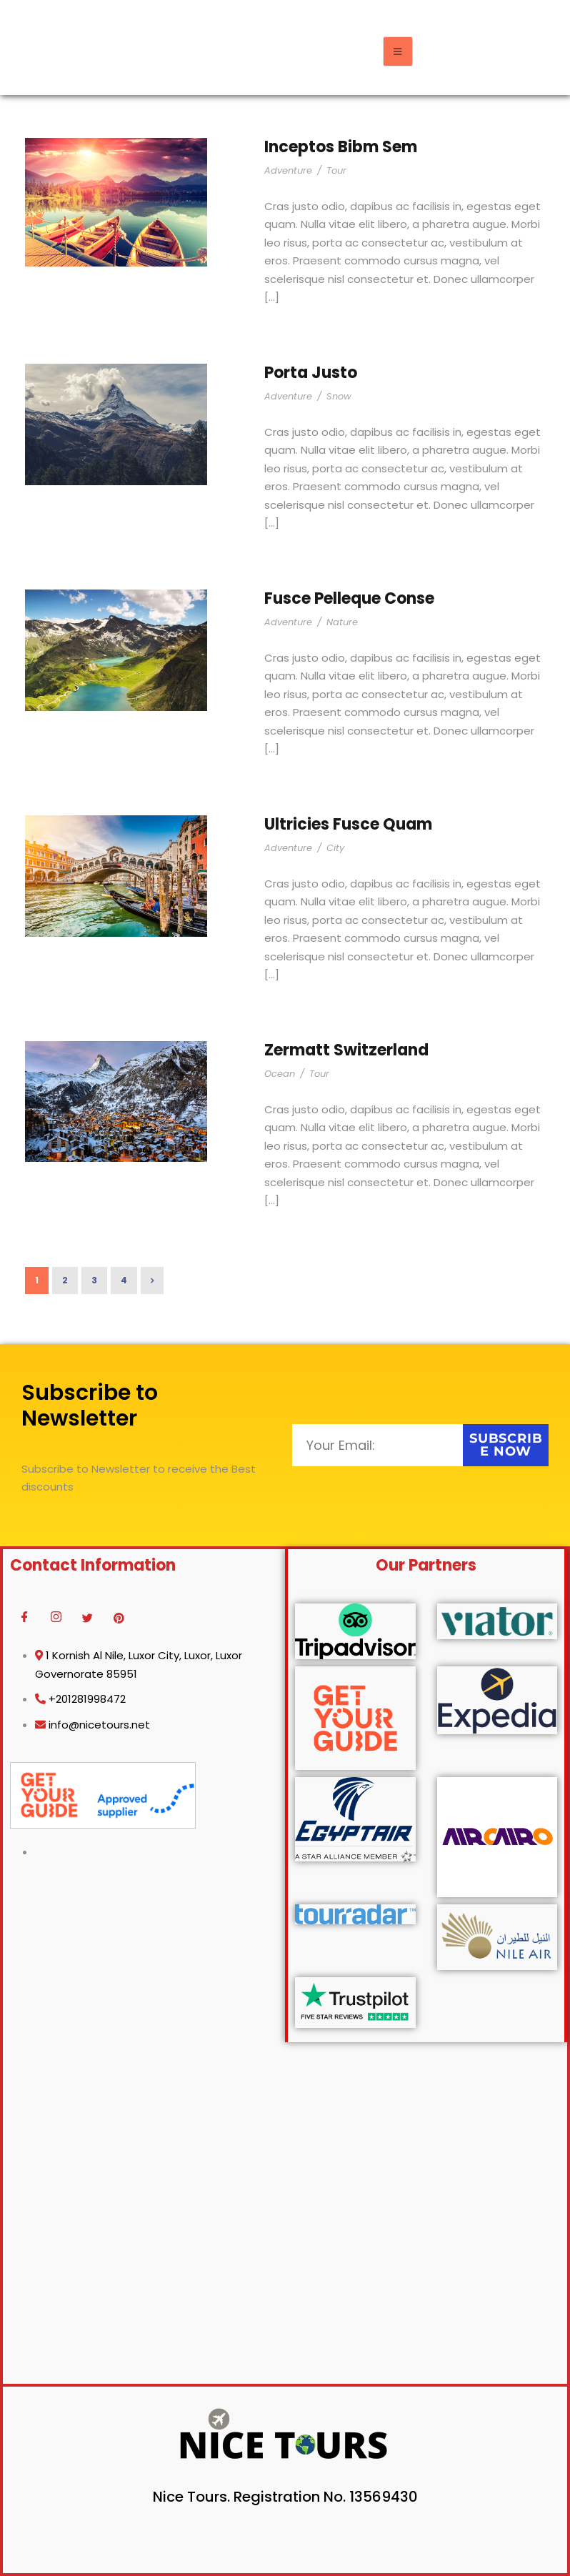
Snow (338, 396)
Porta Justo (310, 373)
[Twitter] (87, 1617)
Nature (342, 622)
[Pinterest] (118, 1617)
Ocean (279, 1073)
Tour (336, 170)
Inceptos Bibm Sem (340, 147)
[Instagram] (55, 1617)
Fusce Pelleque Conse (349, 598)
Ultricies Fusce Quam (348, 824)
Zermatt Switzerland (346, 1050)
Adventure (288, 170)
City (335, 848)
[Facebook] (24, 1617)
